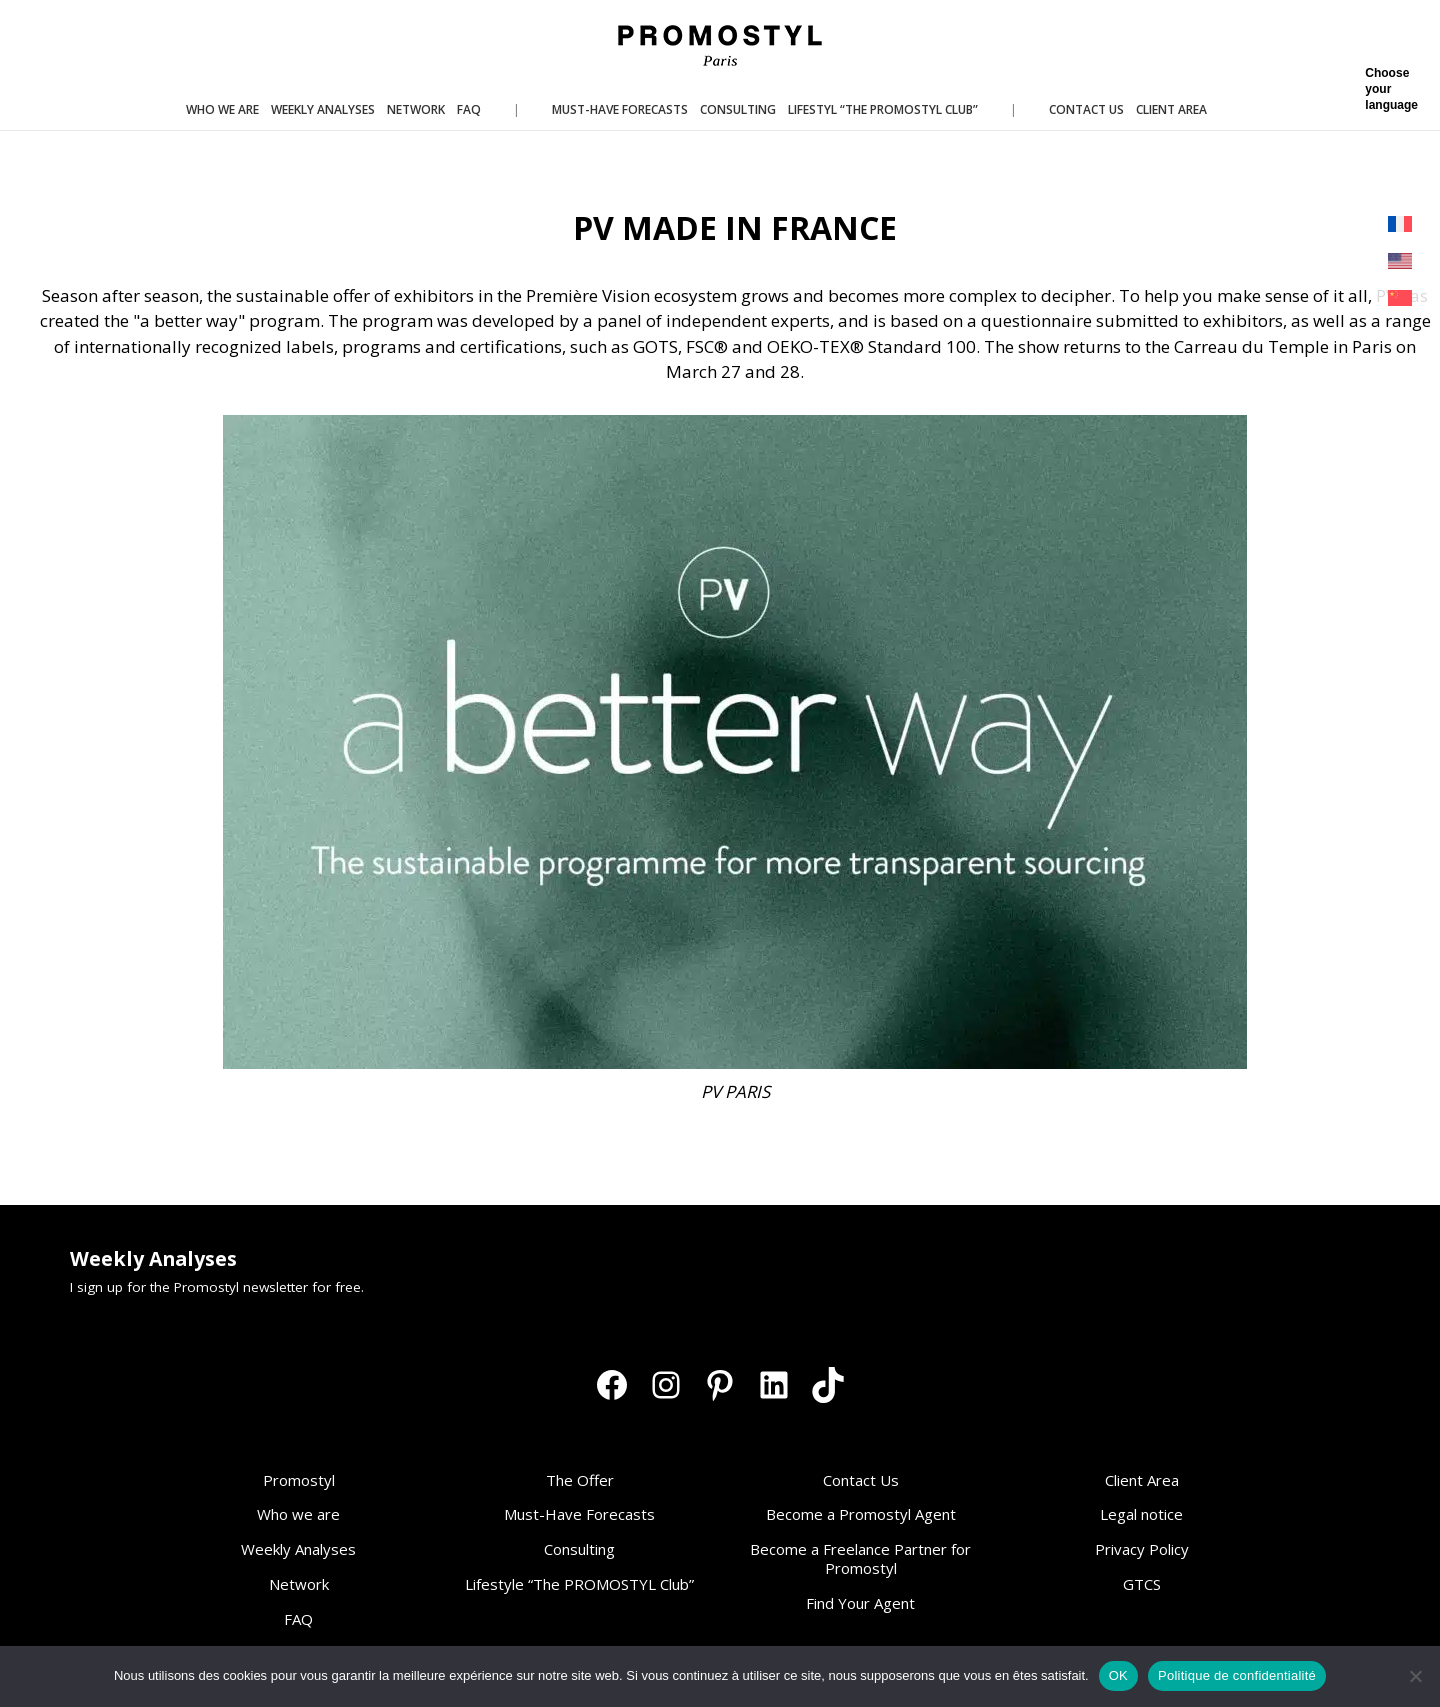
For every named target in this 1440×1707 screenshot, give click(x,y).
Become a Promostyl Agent (861, 1514)
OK (1118, 1675)
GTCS (1142, 1584)
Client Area (1142, 1480)
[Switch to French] (1400, 224)
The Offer (580, 1480)
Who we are (298, 1514)
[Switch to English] (1400, 261)
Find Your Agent (860, 1603)
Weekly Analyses (298, 1549)
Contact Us (861, 1480)
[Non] (1415, 1676)
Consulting (579, 1549)
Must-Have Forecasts (579, 1514)
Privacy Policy (1142, 1549)
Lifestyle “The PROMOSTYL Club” (579, 1584)
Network (299, 1584)
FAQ (298, 1619)
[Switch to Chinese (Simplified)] (1400, 298)
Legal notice (1141, 1514)
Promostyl (299, 1480)
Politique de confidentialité (1237, 1675)
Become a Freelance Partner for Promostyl (860, 1558)
